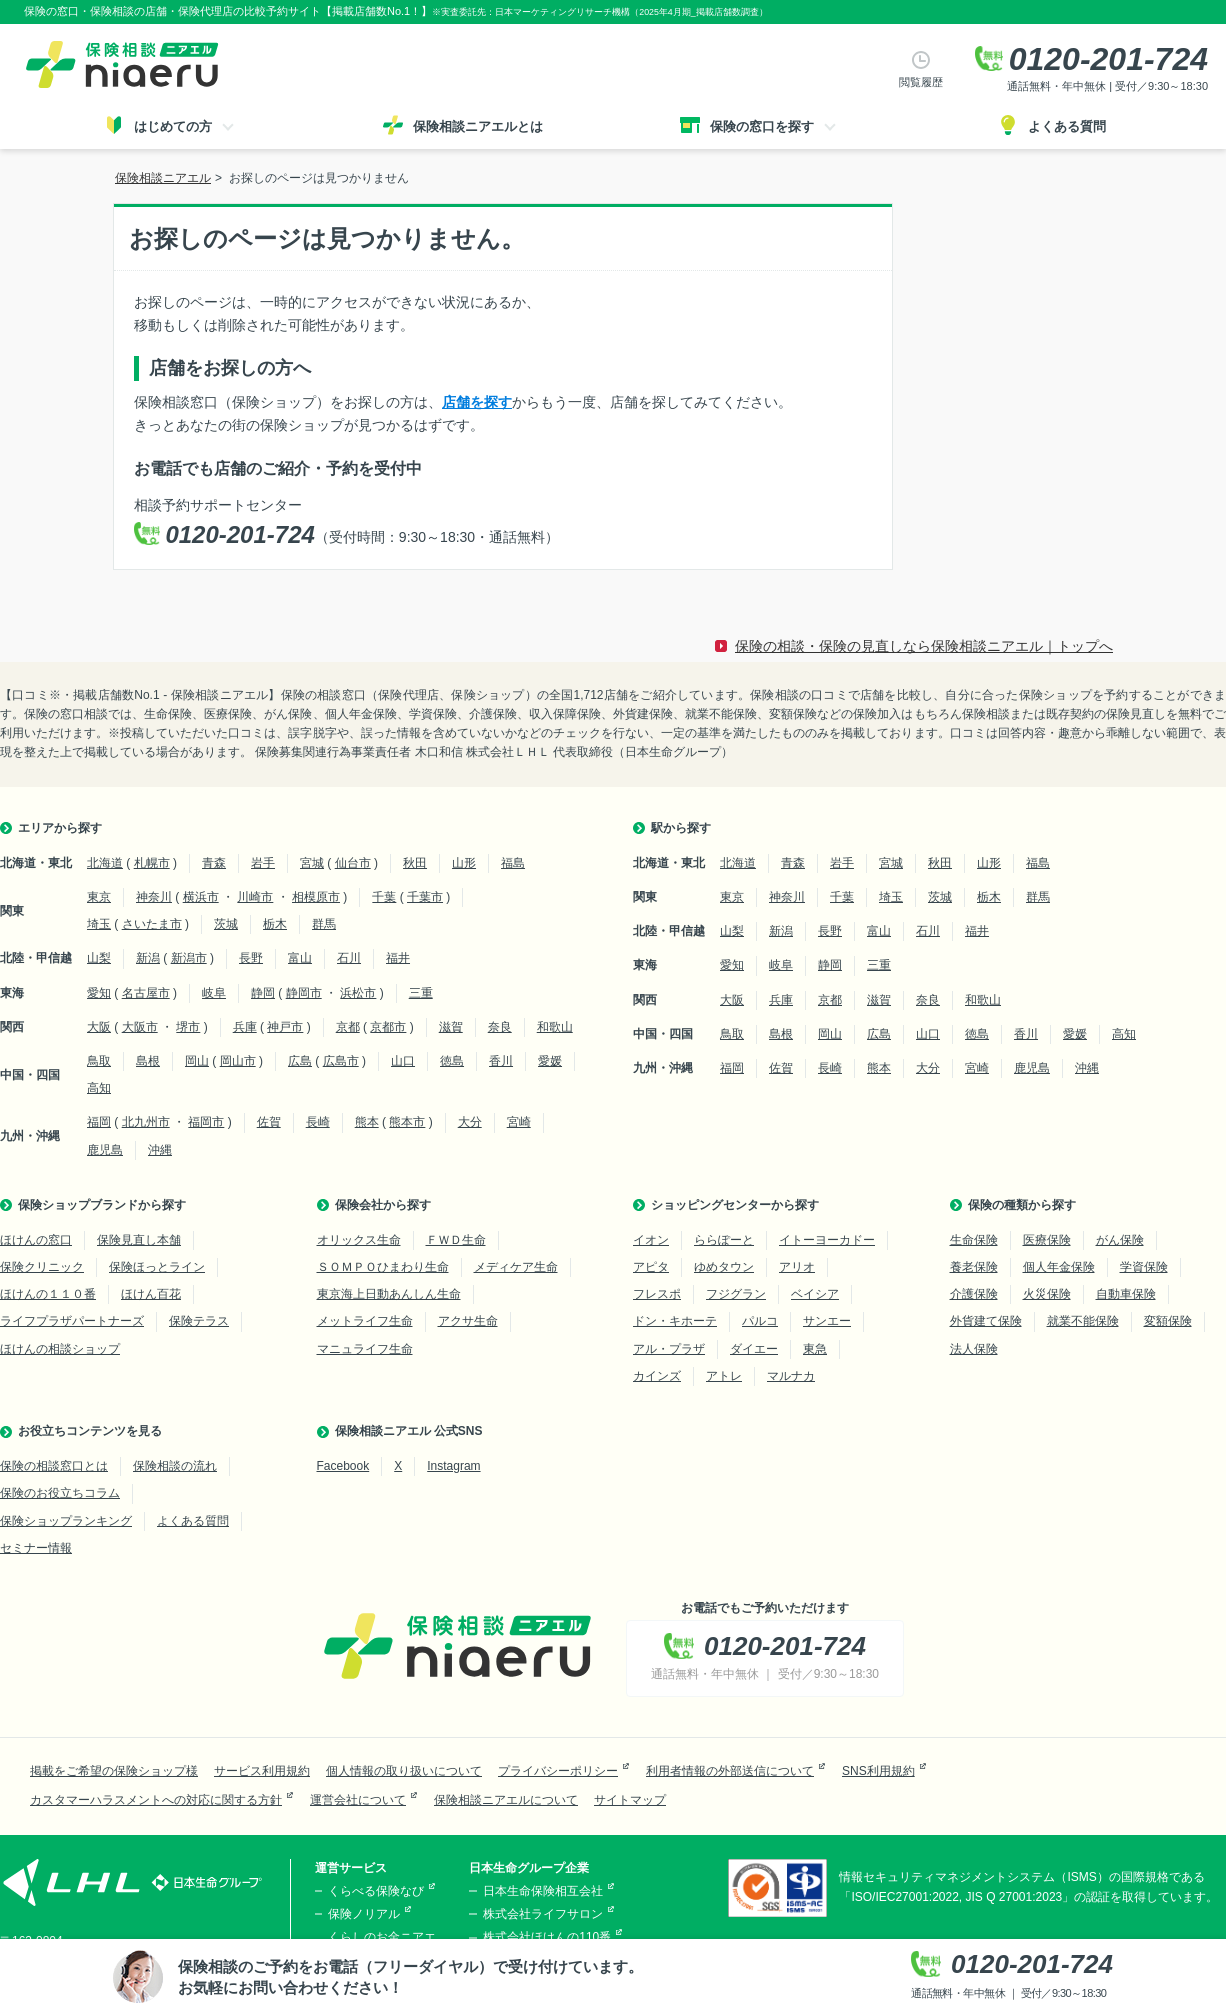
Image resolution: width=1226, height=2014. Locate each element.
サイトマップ (630, 1800)
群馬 (324, 924)
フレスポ (657, 1294)
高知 (99, 1088)
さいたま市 (152, 924)
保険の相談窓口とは (54, 1466)
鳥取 (99, 1061)
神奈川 (154, 897)
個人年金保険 (1059, 1267)
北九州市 (146, 1122)
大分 (470, 1122)
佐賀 (269, 1122)
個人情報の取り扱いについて (404, 1771)
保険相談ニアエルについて (506, 1800)
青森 (214, 863)
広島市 (341, 1061)
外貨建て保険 (986, 1321)
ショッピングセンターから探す (735, 1205)
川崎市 (255, 897)
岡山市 (238, 1061)
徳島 (452, 1061)
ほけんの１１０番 (48, 1294)
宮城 (312, 863)
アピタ (651, 1267)
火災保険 (1047, 1294)
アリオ (797, 1267)
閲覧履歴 (921, 82)
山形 (464, 863)
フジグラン (736, 1294)
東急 (815, 1349)
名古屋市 (146, 993)
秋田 (415, 863)
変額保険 (1168, 1321)
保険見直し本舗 (139, 1240)
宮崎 (519, 1122)
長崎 (318, 1122)
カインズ (657, 1376)
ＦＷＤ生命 (456, 1240)
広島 (300, 1061)
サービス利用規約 (262, 1771)
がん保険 (1120, 1240)
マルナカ (791, 1376)
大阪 (99, 1027)
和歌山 (555, 1027)
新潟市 (189, 958)
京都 (348, 1027)
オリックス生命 (359, 1240)
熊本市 (407, 1122)
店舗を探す (477, 402)
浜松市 (358, 993)
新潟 (148, 958)
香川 (501, 1061)
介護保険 (974, 1294)
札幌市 (152, 863)
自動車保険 (1126, 1294)
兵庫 (245, 1027)
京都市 (388, 1027)
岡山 (197, 1061)
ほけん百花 (151, 1294)
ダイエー (754, 1349)
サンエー (827, 1321)
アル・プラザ (669, 1349)
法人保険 (974, 1349)
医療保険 (1047, 1240)
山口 (403, 1061)
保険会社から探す (383, 1205)
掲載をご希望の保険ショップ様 (114, 1771)
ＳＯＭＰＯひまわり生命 (383, 1267)
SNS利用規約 (878, 1771)
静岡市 (304, 993)
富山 (300, 958)
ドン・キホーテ (675, 1321)
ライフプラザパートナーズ (72, 1321)
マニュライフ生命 (365, 1349)
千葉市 (425, 897)
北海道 (105, 863)
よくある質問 (193, 1521)
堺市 (188, 1027)
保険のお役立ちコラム (60, 1493)
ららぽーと (724, 1240)
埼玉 (99, 924)
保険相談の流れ (175, 1466)
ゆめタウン (724, 1267)
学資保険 (1144, 1267)
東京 (99, 897)
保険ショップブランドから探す (102, 1205)
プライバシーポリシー (558, 1771)
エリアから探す (60, 828)
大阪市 (140, 1027)
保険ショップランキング (66, 1521)
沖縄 (160, 1150)
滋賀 (451, 1027)
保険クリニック (42, 1267)
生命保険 (974, 1240)
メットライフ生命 (365, 1321)
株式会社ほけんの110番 (547, 1937)
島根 (148, 1061)
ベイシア (815, 1294)
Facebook (343, 1466)
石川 (349, 958)
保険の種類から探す (1022, 1205)
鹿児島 (105, 1150)
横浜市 (201, 897)
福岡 (99, 1122)
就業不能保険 (1083, 1321)
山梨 (99, 958)
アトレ (724, 1376)
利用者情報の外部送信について (730, 1771)
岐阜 (214, 993)
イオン (651, 1240)
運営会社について (358, 1800)
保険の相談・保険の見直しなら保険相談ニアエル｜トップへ (924, 646)
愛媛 (550, 1061)
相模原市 (316, 897)
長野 (251, 958)
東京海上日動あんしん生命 (389, 1294)
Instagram (453, 1466)
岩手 (263, 863)
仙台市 (353, 863)
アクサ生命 (468, 1321)
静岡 (263, 993)
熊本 (367, 1122)
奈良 (500, 1027)
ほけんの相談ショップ (60, 1349)
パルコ (760, 1321)
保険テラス (199, 1321)
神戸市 (285, 1027)
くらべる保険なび (376, 1891)
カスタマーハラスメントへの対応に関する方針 (156, 1800)
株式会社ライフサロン (543, 1914)
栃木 (275, 924)
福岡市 (206, 1122)
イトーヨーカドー (827, 1240)
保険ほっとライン (157, 1267)
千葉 (384, 897)
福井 (398, 958)
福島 (513, 863)
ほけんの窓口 (36, 1240)
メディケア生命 (516, 1267)
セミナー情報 (36, 1548)
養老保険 (974, 1267)
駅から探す (681, 828)
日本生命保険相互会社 (543, 1891)
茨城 (226, 924)
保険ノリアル (364, 1914)
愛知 (99, 993)
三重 (421, 993)
